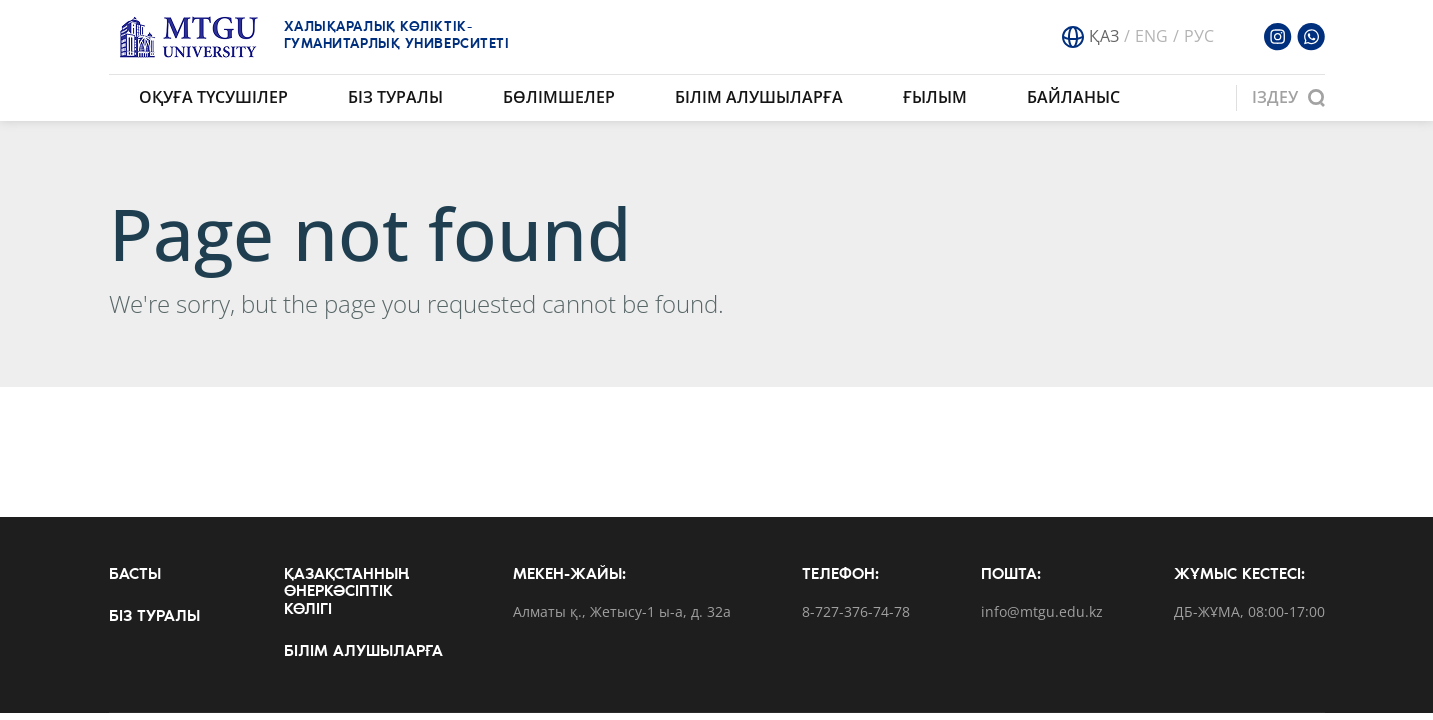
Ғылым (935, 97)
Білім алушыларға (759, 97)
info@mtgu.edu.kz (1042, 612)
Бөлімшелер (559, 97)
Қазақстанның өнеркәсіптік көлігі (346, 592)
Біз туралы (395, 97)
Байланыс (1073, 97)
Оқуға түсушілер (213, 97)
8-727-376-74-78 (856, 612)
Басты (135, 575)
